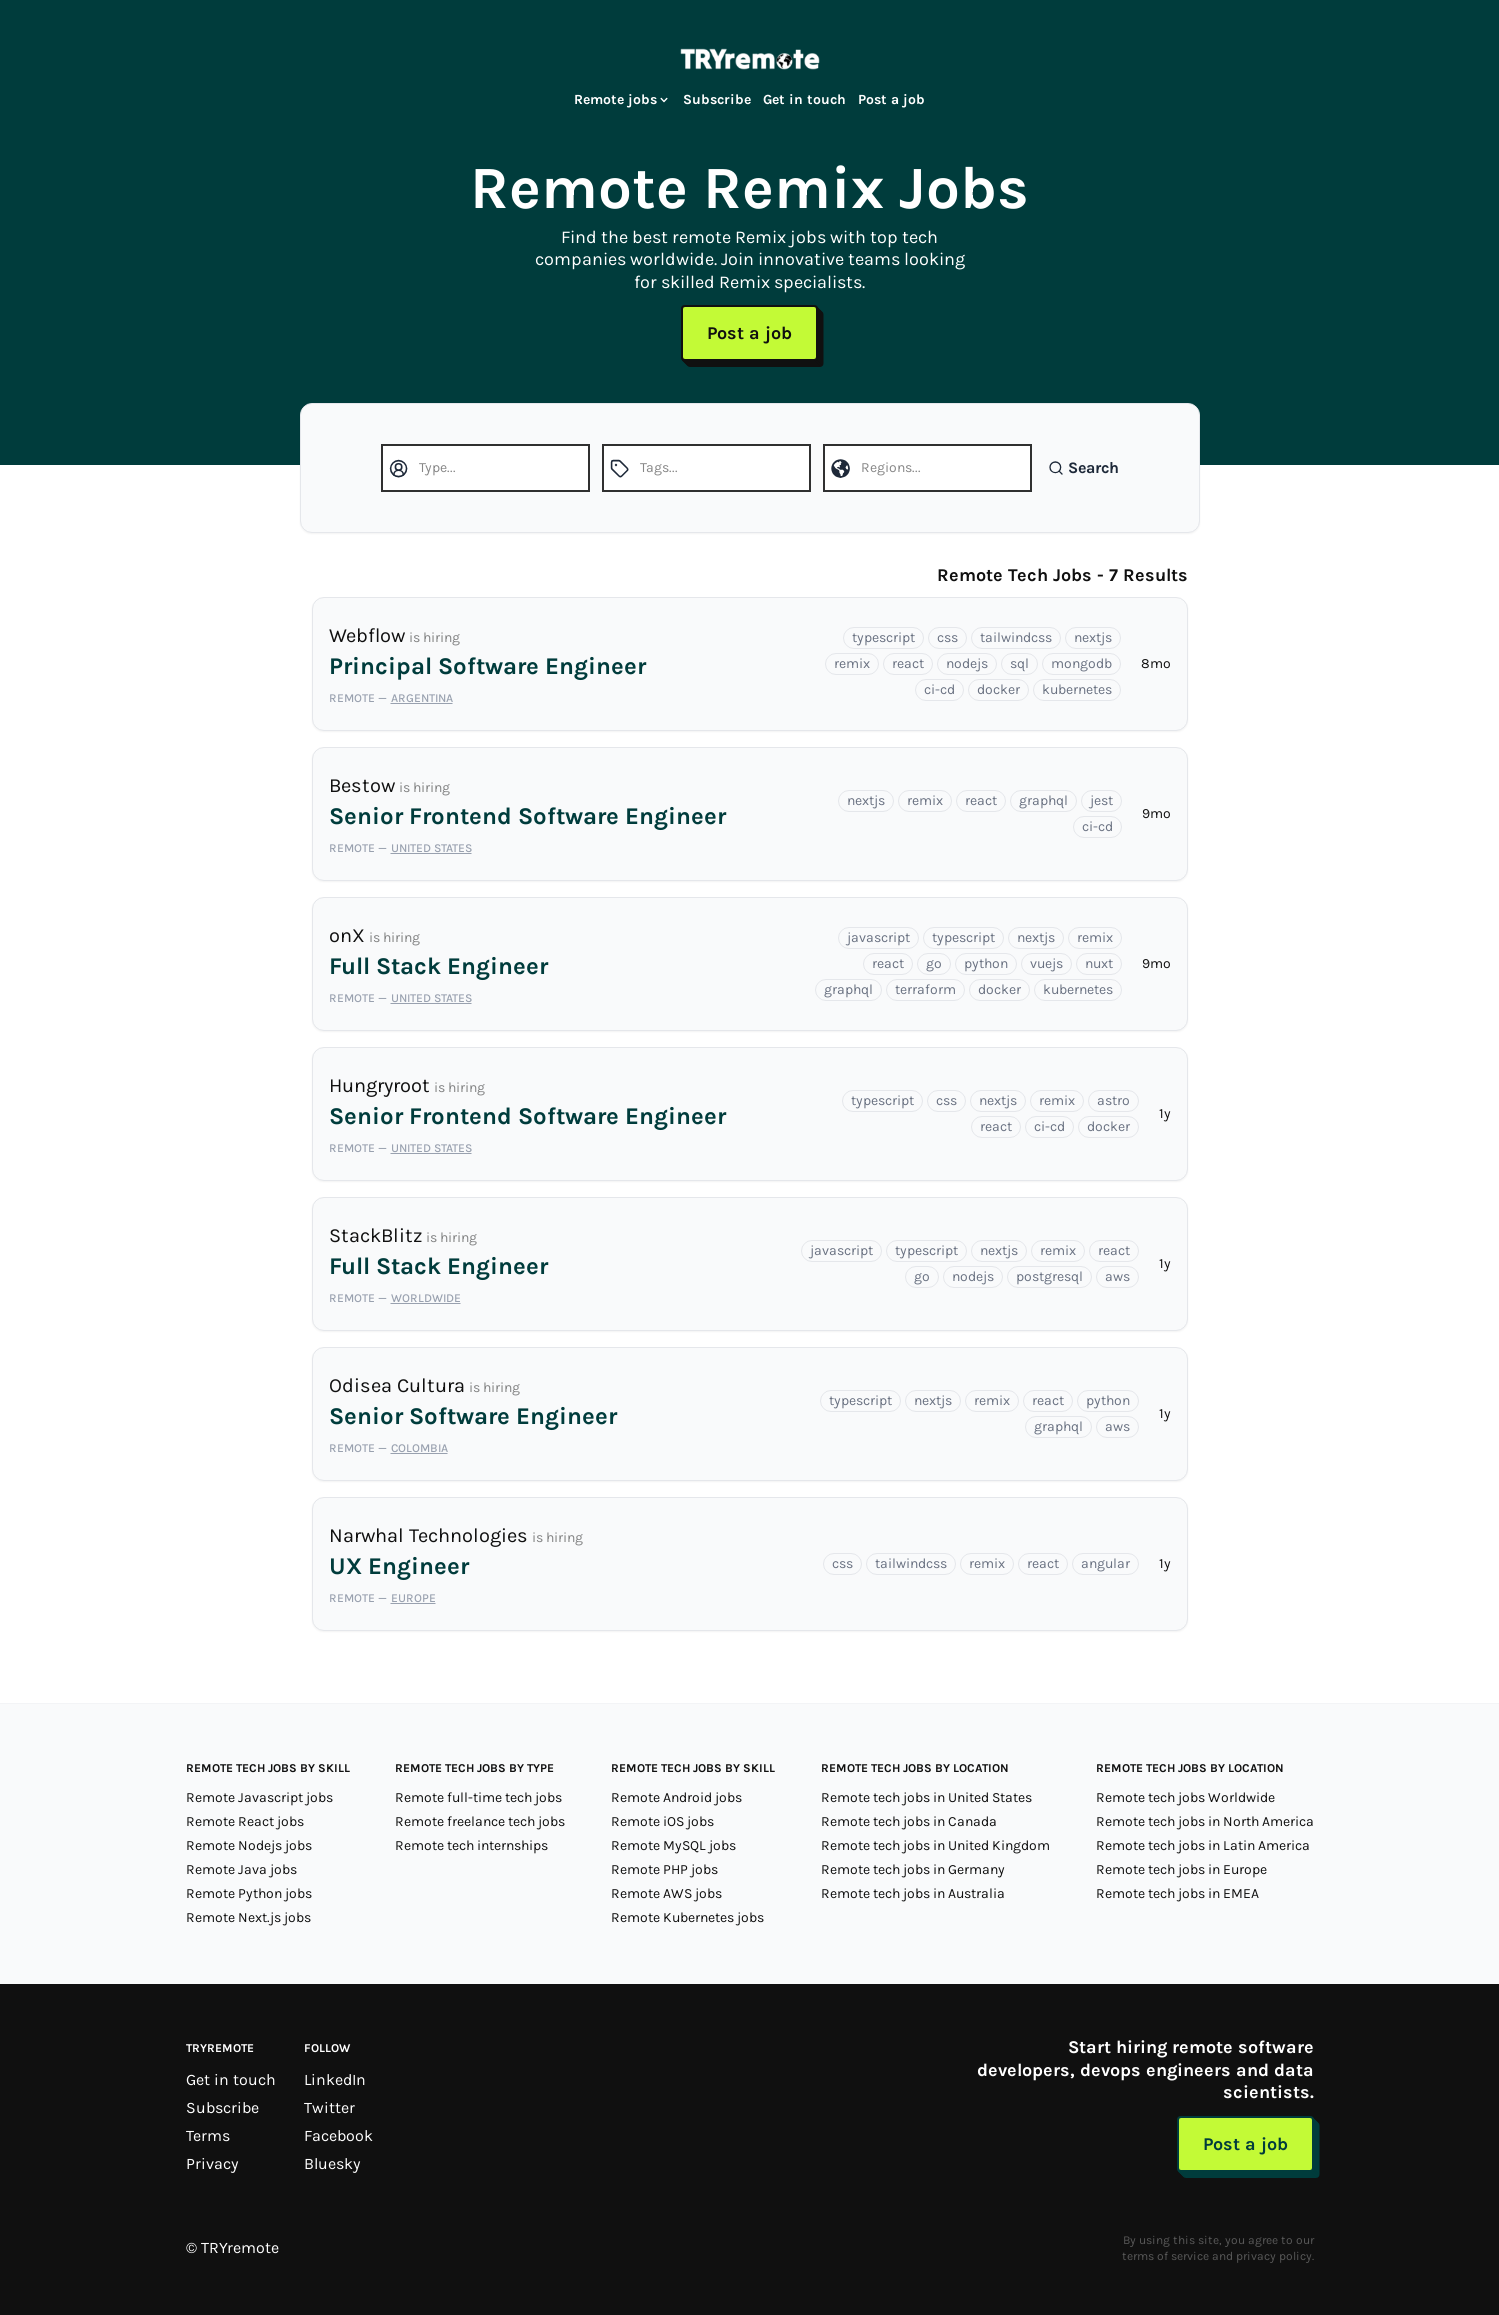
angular (1105, 1563)
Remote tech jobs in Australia (913, 1893)
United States (431, 848)
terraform (925, 989)
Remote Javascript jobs (259, 1797)
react (908, 663)
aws (1117, 1276)
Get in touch (804, 99)
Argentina (422, 698)
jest (1101, 800)
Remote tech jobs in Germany (913, 1869)
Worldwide (426, 1298)
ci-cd (939, 689)
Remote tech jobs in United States (926, 1797)
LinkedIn (335, 2079)
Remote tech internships (471, 1845)
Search (1083, 467)
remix (852, 663)
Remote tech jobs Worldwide (1185, 1797)
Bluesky (332, 2163)
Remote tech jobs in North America (1205, 1821)
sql (1019, 663)
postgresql (1049, 1276)
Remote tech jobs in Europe (1181, 1869)
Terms (208, 2135)
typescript (883, 637)
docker (998, 689)
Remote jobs (622, 99)
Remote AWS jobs (666, 1893)
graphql (1043, 800)
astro (1113, 1100)
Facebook (338, 2135)
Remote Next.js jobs (248, 1917)
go (934, 963)
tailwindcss (1016, 637)
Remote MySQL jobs (673, 1845)
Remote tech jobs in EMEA (1177, 1893)
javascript (878, 937)
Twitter (329, 2107)
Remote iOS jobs (662, 1821)
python (986, 963)
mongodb (1081, 663)
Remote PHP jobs (664, 1869)
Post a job (891, 99)
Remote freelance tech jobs (480, 1821)
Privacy (212, 2163)
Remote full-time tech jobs (478, 1797)
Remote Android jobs (676, 1797)
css (947, 637)
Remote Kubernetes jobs (687, 1917)
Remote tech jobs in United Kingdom (935, 1845)
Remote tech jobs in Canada (909, 1821)
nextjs (1093, 637)
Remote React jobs (245, 1821)
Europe (413, 1598)
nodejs (967, 663)
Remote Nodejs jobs (249, 1845)
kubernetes (1077, 689)
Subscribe (717, 99)
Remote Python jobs (249, 1893)
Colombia (419, 1448)
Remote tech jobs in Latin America (1203, 1845)
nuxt (1099, 963)
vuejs (1046, 963)
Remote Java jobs (241, 1869)
